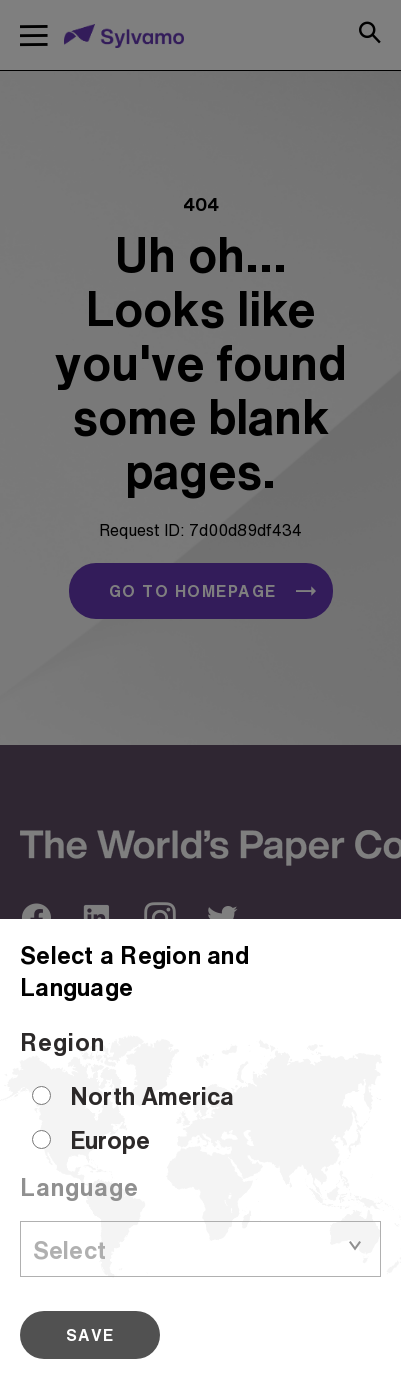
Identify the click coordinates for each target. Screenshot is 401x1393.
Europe (110, 1140)
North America (152, 1096)
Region (62, 1042)
